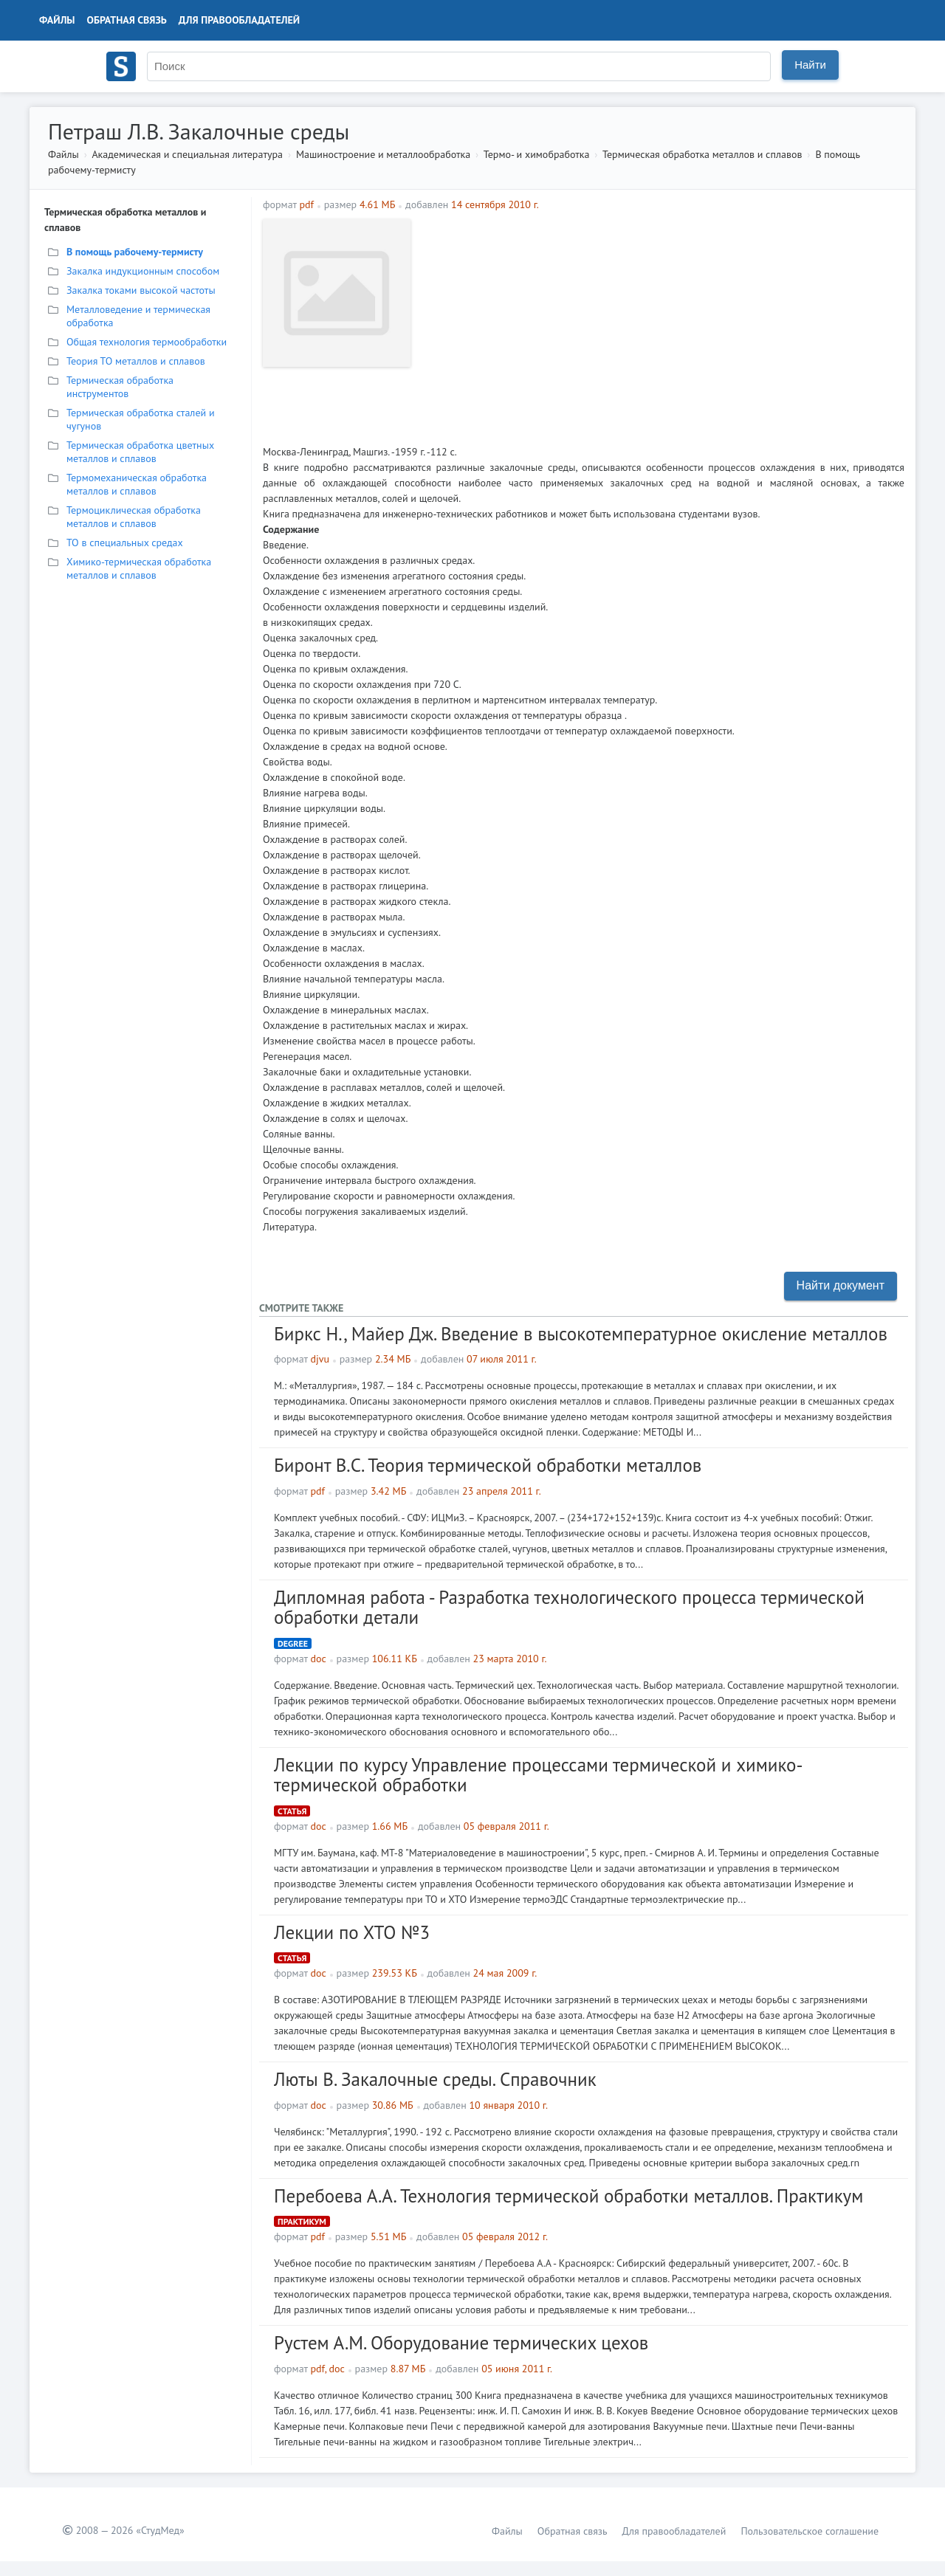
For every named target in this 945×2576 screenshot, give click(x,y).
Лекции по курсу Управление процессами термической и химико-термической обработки (538, 1775)
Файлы (57, 20)
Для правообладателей (239, 20)
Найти (810, 64)
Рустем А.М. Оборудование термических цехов (461, 2343)
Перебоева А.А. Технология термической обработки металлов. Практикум (568, 2196)
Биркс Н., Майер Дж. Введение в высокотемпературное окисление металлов (580, 1334)
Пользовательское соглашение (809, 2531)
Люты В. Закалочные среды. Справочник (435, 2079)
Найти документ (840, 1285)
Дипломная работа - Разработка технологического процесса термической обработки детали (569, 1607)
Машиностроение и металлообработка (383, 154)
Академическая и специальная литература (187, 154)
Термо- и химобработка (537, 154)
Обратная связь (127, 20)
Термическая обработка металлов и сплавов (702, 154)
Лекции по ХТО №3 (352, 1932)
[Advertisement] (661, 322)
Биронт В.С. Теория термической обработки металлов (487, 1465)
